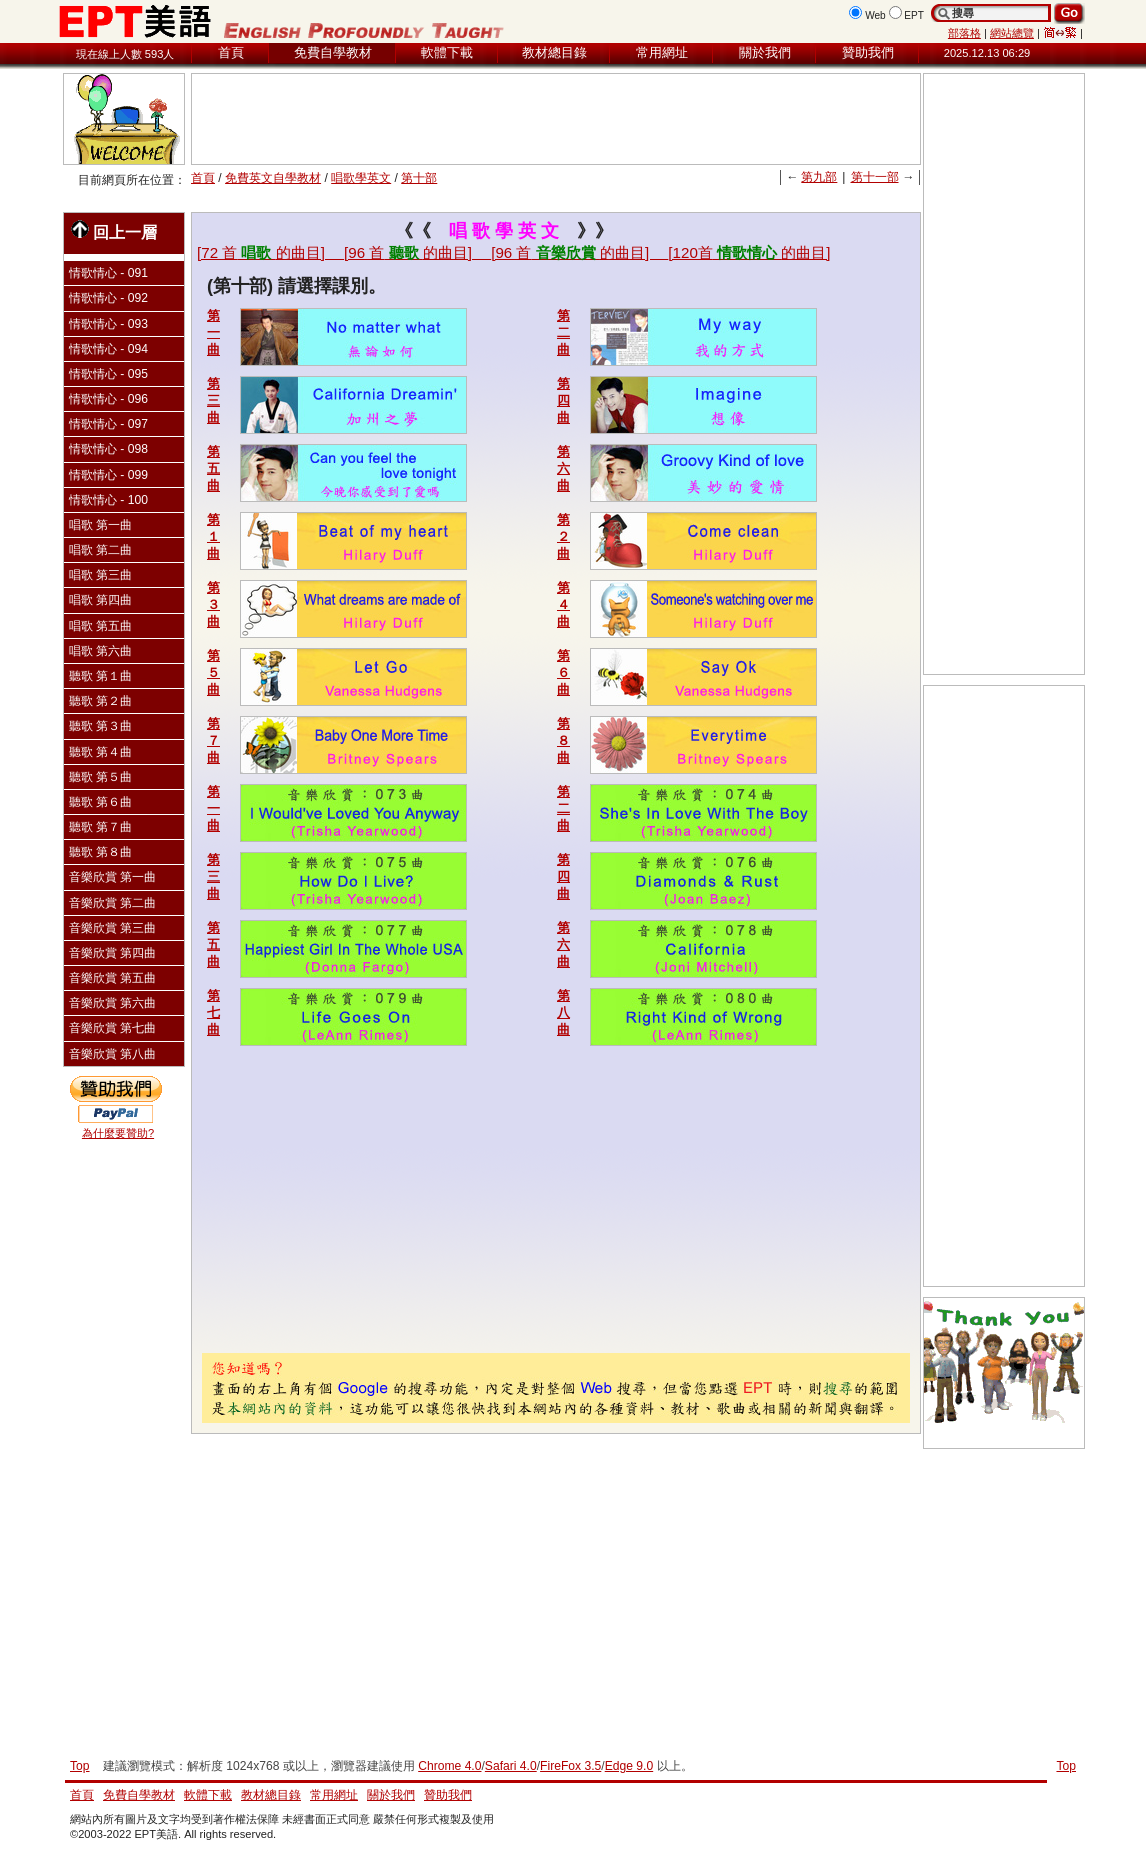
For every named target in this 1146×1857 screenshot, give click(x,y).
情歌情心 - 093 (108, 324)
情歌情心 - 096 (108, 399)
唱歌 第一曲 (100, 525)
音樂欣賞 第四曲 (112, 953)
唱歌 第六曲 (100, 651)
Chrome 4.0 (449, 1766)
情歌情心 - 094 (108, 349)
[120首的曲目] (749, 252)
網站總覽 (1012, 33)
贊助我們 (868, 52)
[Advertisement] (556, 119)
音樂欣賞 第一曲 (112, 877)
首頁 (231, 52)
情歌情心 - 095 (108, 374)
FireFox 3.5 (570, 1766)
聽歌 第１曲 (100, 676)
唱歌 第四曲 (100, 600)
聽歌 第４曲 (100, 752)
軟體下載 (447, 52)
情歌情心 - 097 (108, 424)
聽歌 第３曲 (100, 726)
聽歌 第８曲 (100, 852)
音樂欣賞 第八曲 (112, 1054)
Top (1066, 1766)
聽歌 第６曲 (100, 802)
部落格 (964, 33)
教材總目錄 (554, 52)
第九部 (819, 177)
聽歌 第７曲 (100, 827)
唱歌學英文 (361, 178)
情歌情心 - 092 (108, 298)
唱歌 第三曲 (100, 575)
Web (875, 15)
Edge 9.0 (629, 1766)
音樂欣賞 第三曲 (112, 928)
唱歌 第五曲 (100, 626)
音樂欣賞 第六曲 (112, 1003)
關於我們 (765, 52)
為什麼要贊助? (118, 1133)
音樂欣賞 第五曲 (112, 978)
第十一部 (875, 177)
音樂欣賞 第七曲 (112, 1028)
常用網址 (662, 52)
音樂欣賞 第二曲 (112, 903)
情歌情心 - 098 (108, 449)
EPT (914, 15)
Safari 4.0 (511, 1766)
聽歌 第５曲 (100, 777)
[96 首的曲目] (417, 252)
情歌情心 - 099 (108, 475)
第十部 (419, 178)
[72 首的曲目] (270, 252)
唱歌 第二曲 (100, 550)
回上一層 (114, 230)
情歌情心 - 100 (108, 500)
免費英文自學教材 (273, 178)
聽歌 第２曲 (100, 701)
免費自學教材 (333, 52)
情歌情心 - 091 (108, 273)
